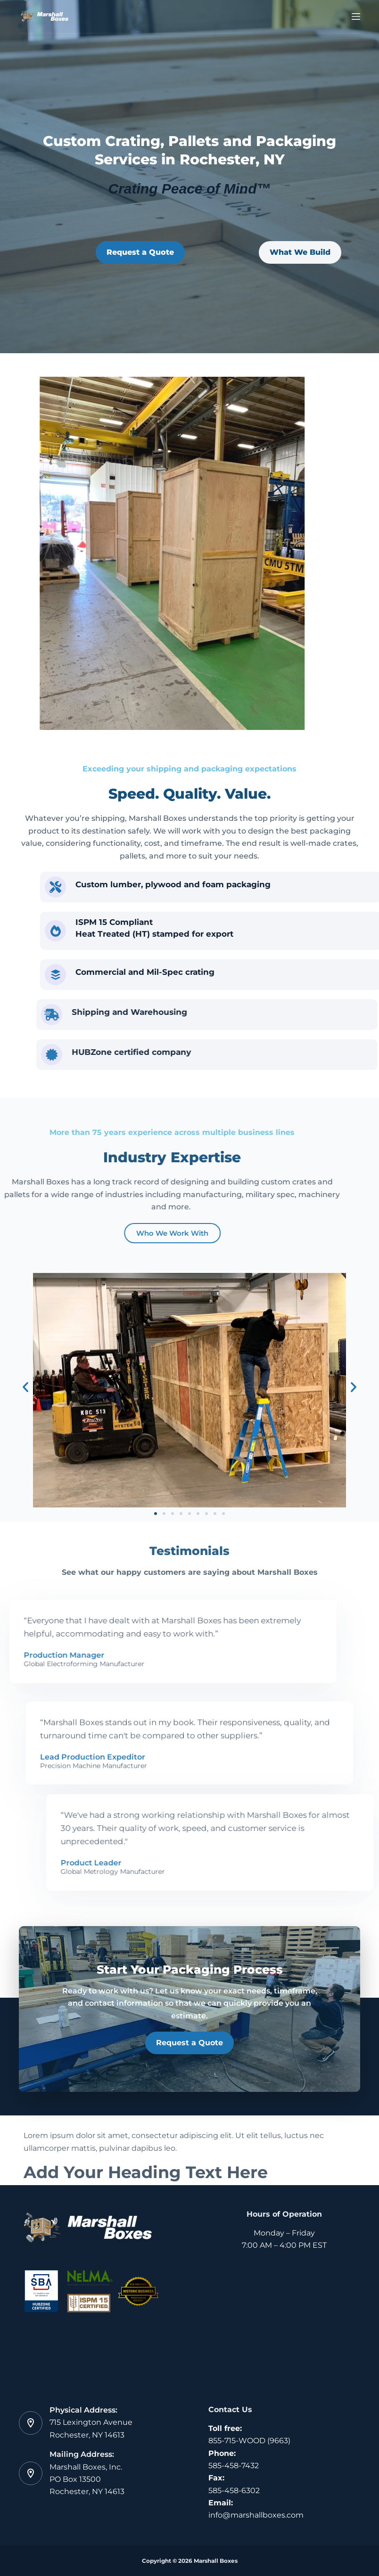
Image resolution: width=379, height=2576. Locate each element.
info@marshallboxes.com (256, 2515)
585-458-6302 (234, 2490)
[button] (25, 1386)
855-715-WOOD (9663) (249, 2440)
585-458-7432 (233, 2465)
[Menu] (356, 16)
